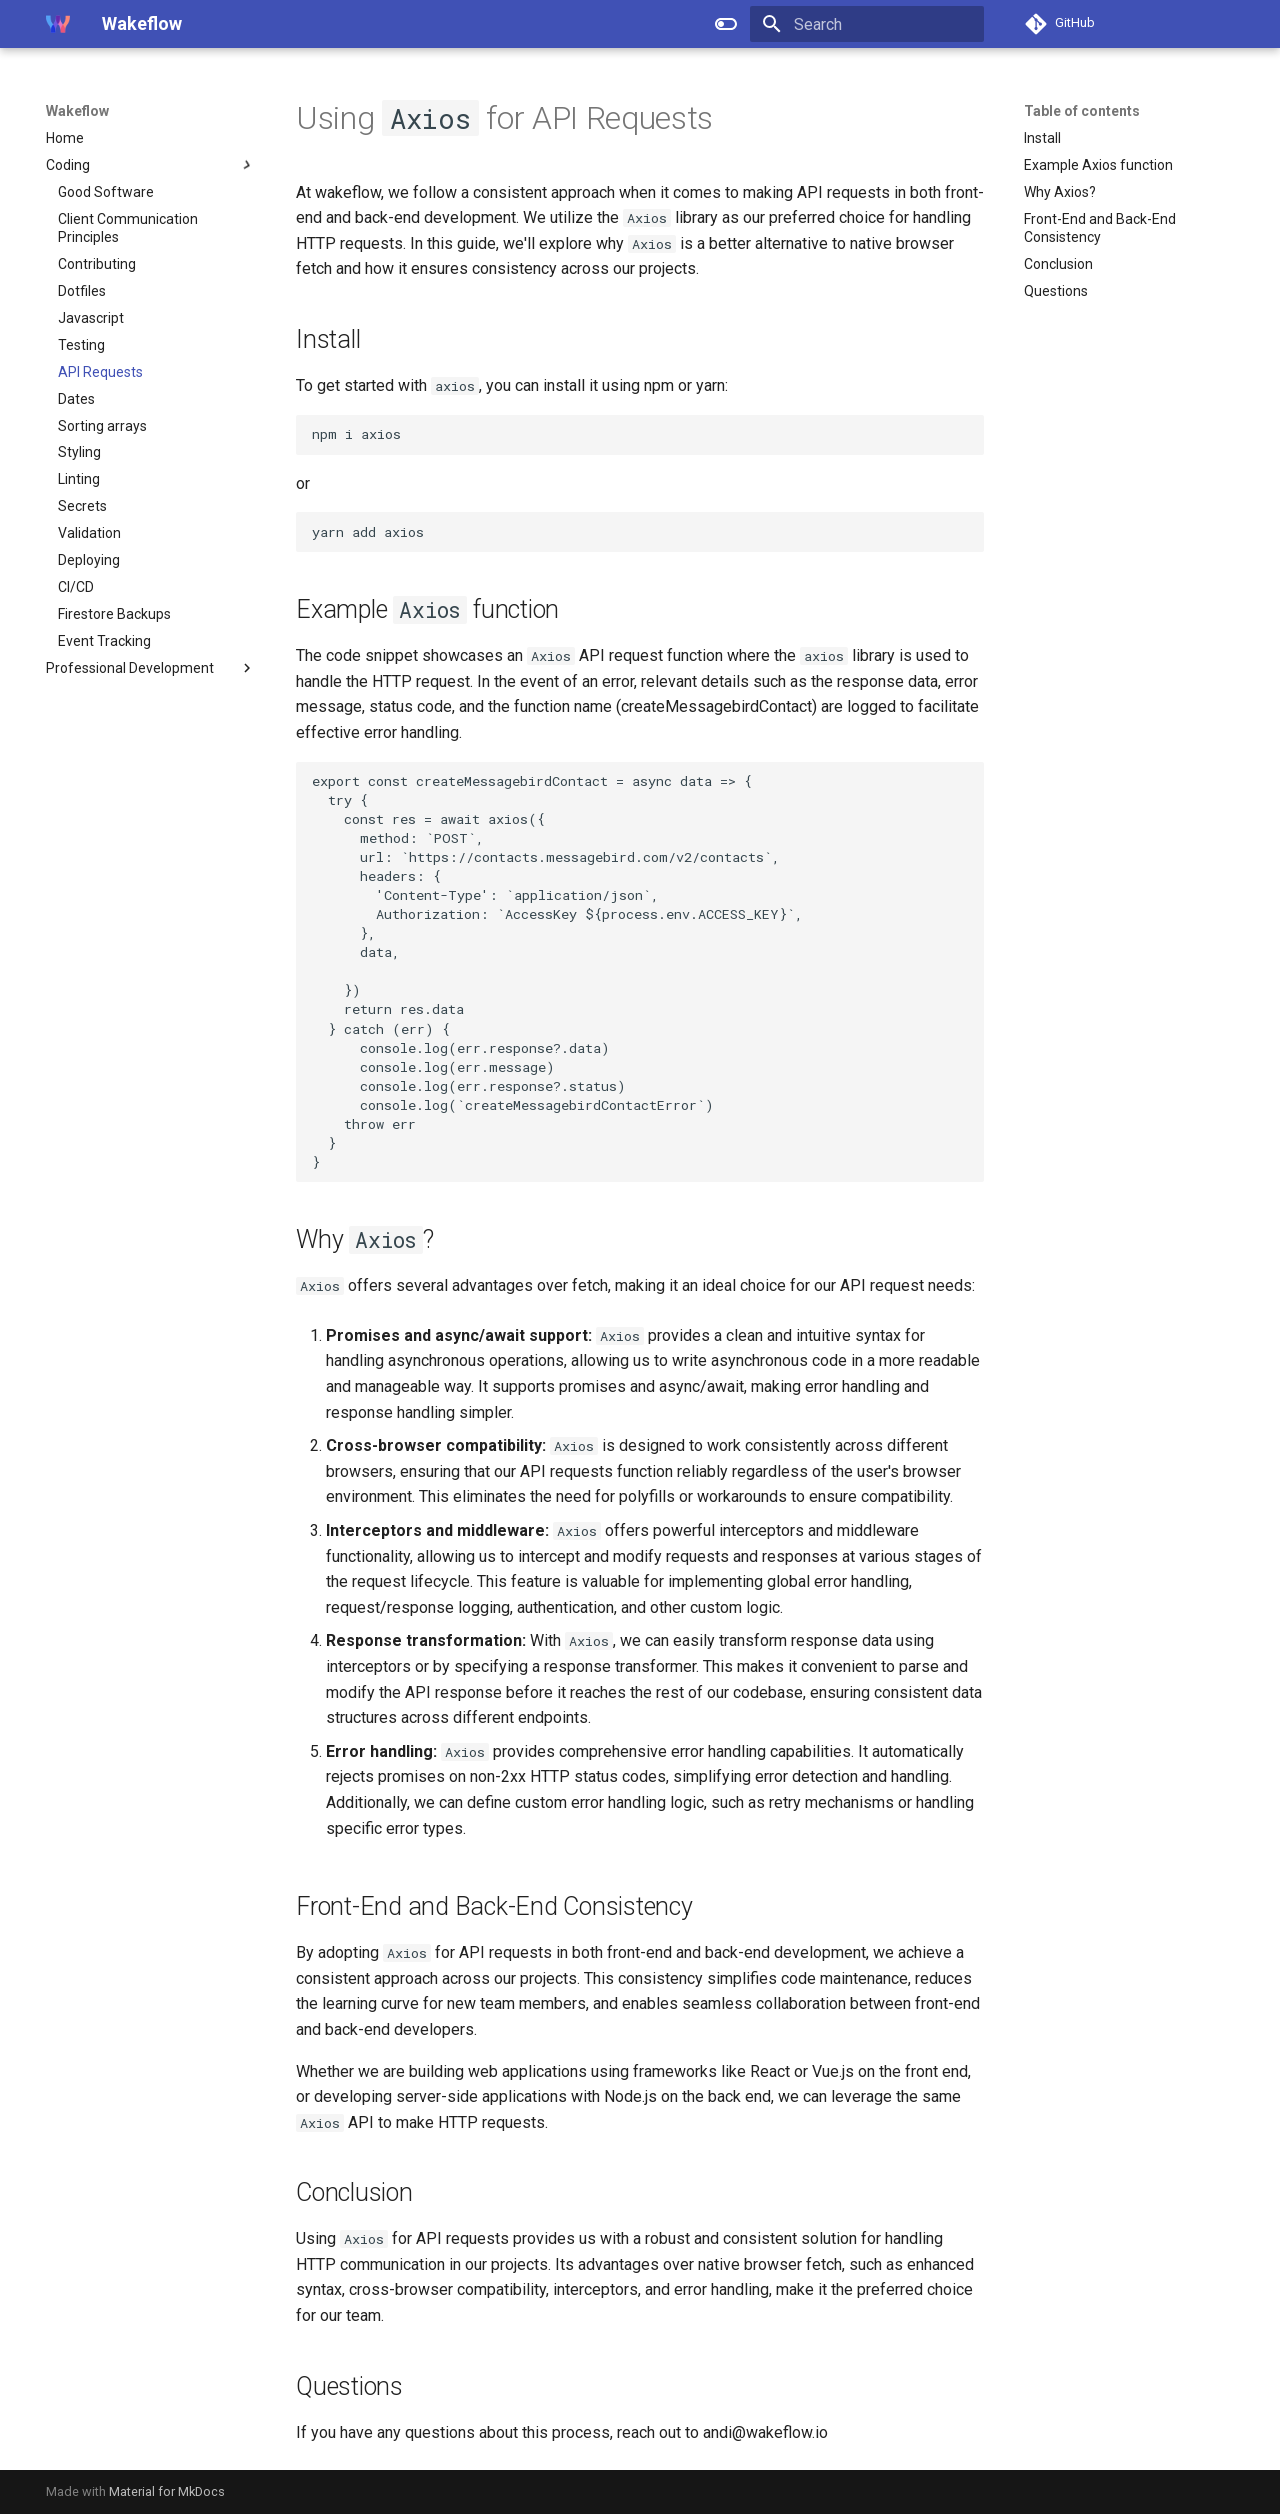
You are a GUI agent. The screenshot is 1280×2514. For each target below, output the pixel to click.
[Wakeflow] (58, 24)
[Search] (867, 24)
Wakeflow (77, 111)
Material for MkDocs (167, 2491)
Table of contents (1082, 111)
